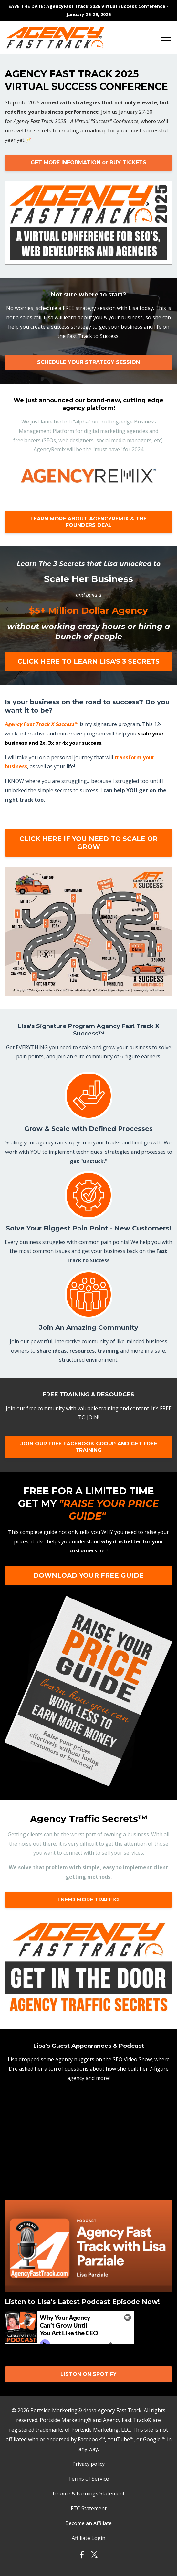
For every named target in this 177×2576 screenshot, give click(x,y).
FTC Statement (89, 2508)
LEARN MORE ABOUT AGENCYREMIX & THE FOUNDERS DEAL (88, 522)
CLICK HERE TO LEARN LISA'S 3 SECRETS (88, 661)
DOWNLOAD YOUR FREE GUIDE (88, 1575)
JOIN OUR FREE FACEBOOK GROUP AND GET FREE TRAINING (88, 1447)
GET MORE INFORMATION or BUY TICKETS (88, 163)
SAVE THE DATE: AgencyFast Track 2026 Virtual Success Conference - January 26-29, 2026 (88, 10)
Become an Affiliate (88, 2523)
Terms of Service (88, 2478)
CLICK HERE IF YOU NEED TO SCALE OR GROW (88, 843)
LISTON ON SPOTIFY (88, 2374)
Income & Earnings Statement (89, 2493)
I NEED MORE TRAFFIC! (88, 1900)
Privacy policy (88, 2463)
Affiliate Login (88, 2538)
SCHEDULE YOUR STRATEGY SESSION (88, 362)
